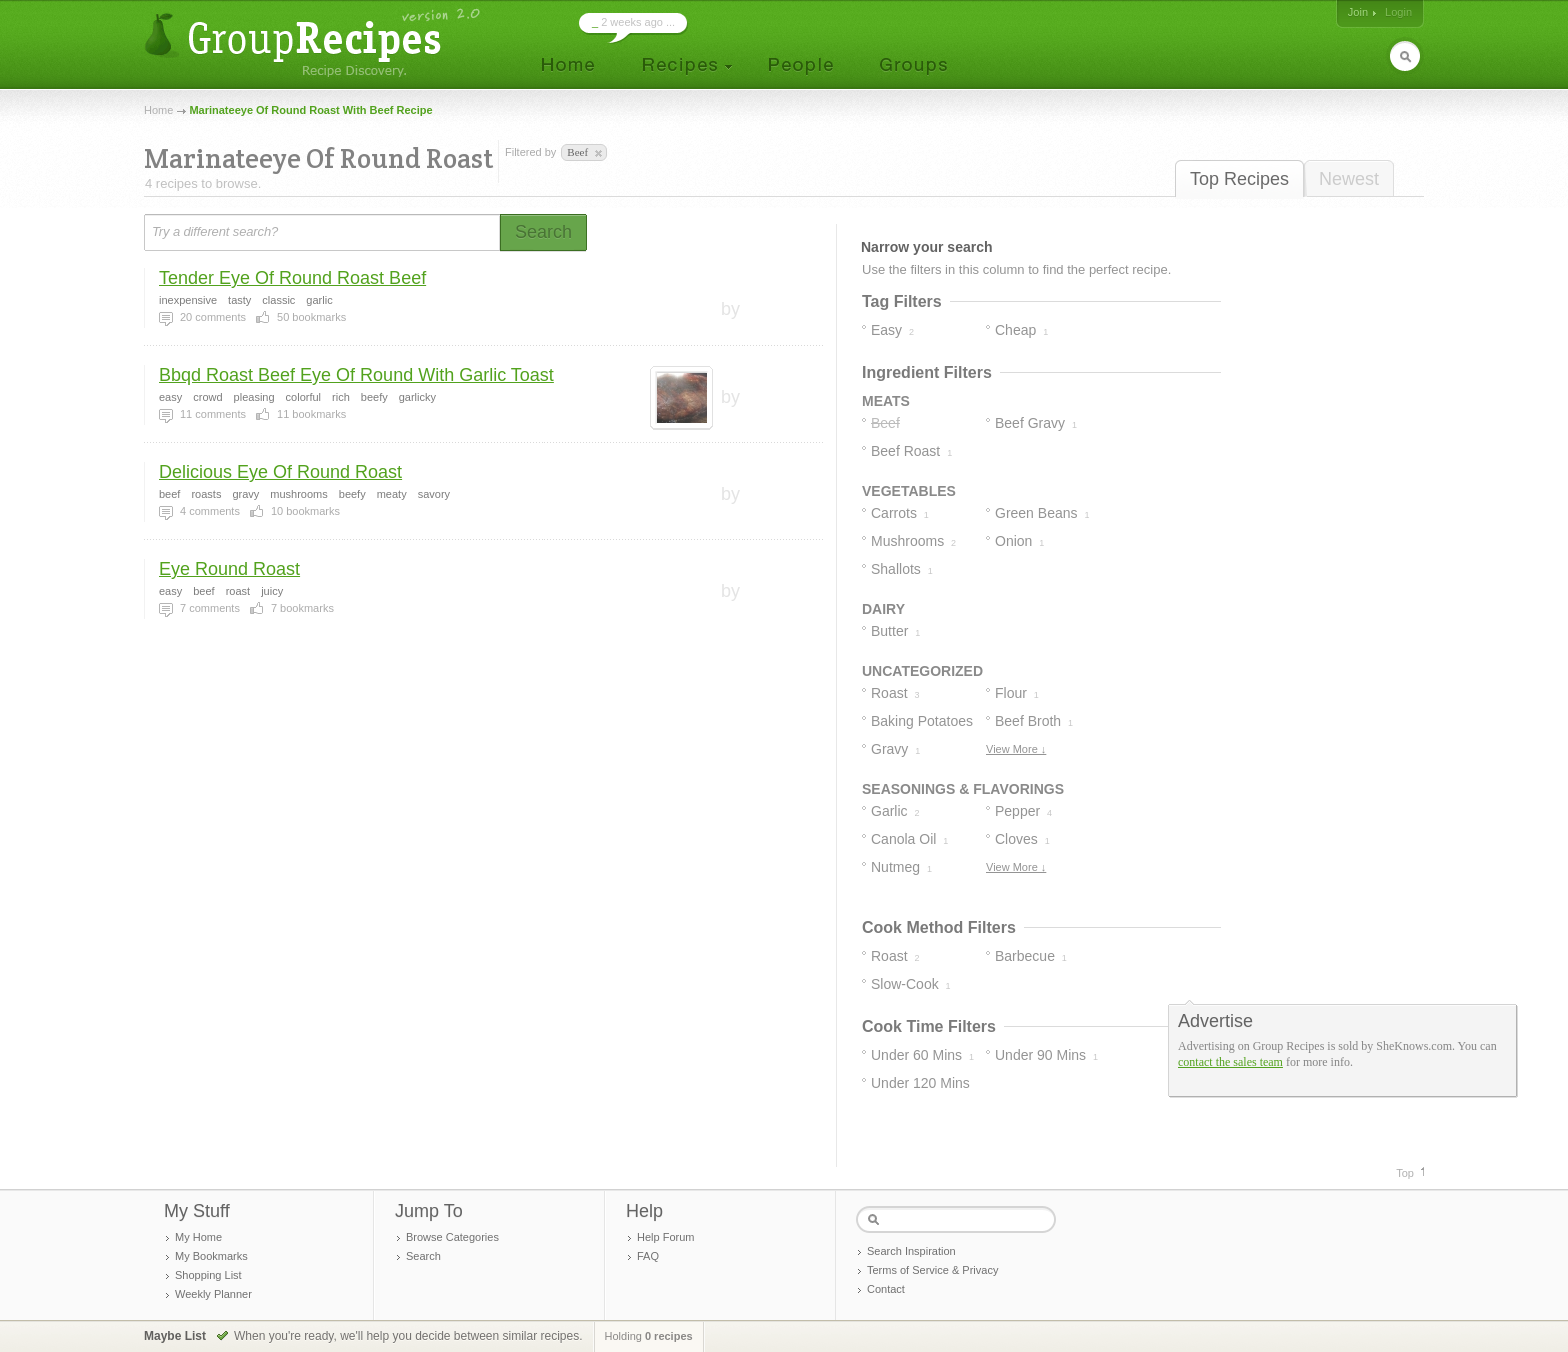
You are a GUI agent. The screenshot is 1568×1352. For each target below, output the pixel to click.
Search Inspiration (911, 1251)
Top (1405, 1173)
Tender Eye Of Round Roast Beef (292, 278)
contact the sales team (1230, 1062)
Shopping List (208, 1275)
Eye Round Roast (229, 569)
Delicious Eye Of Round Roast (280, 472)
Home (158, 110)
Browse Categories (452, 1237)
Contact (886, 1289)
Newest (1349, 179)
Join (1358, 12)
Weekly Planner (213, 1294)
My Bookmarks (211, 1256)
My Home (198, 1237)
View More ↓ (1016, 749)
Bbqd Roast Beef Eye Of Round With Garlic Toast (356, 375)
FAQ (648, 1256)
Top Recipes (1239, 179)
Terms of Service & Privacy (932, 1270)
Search (423, 1256)
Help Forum (665, 1237)
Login (1398, 12)
